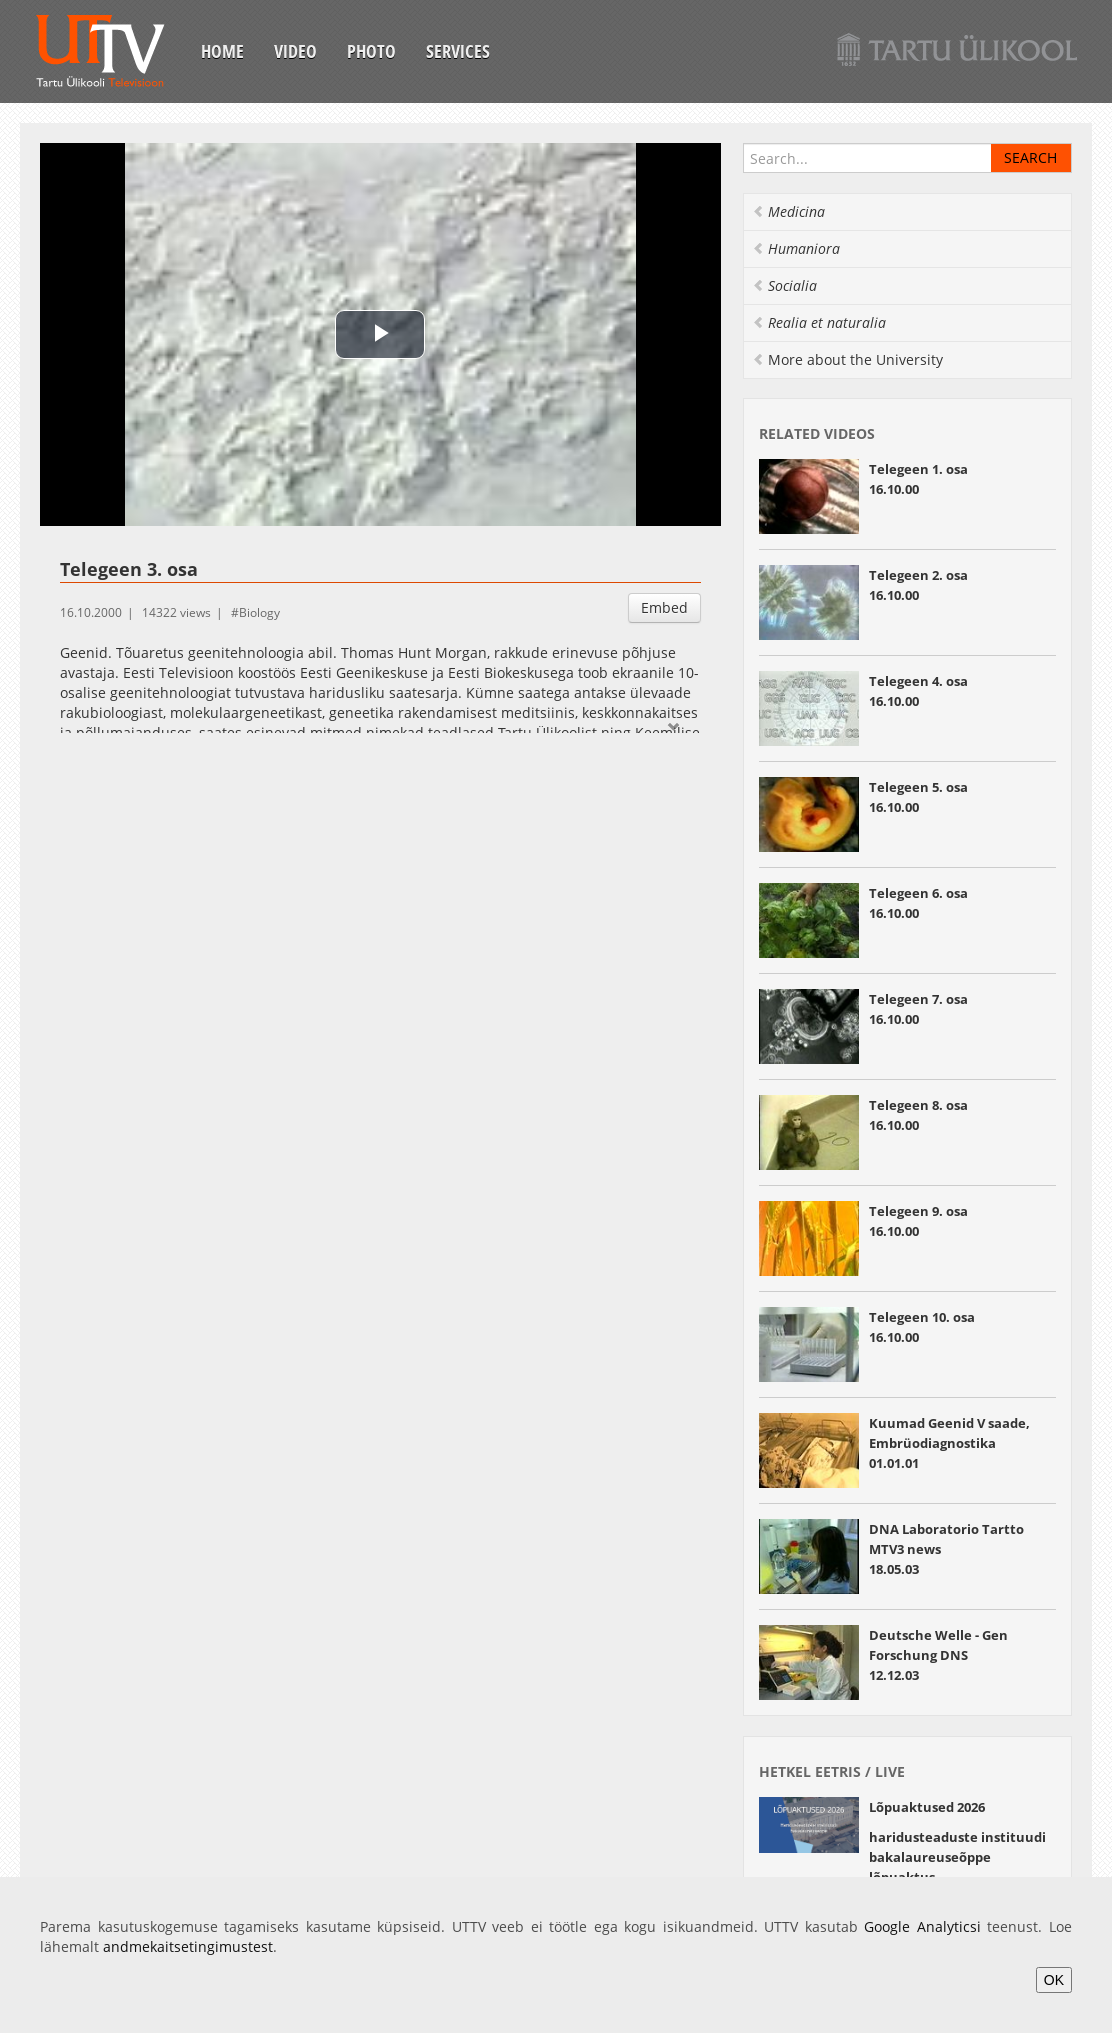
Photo (371, 51)
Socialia (784, 285)
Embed (664, 607)
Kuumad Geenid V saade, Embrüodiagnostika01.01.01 (949, 1443)
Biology (259, 612)
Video (295, 51)
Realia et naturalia (819, 322)
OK (1054, 1980)
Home (222, 51)
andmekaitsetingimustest (188, 1946)
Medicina (788, 211)
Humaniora (796, 248)
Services (458, 51)
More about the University (847, 359)
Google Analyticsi (922, 1926)
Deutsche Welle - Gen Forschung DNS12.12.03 (938, 1655)
